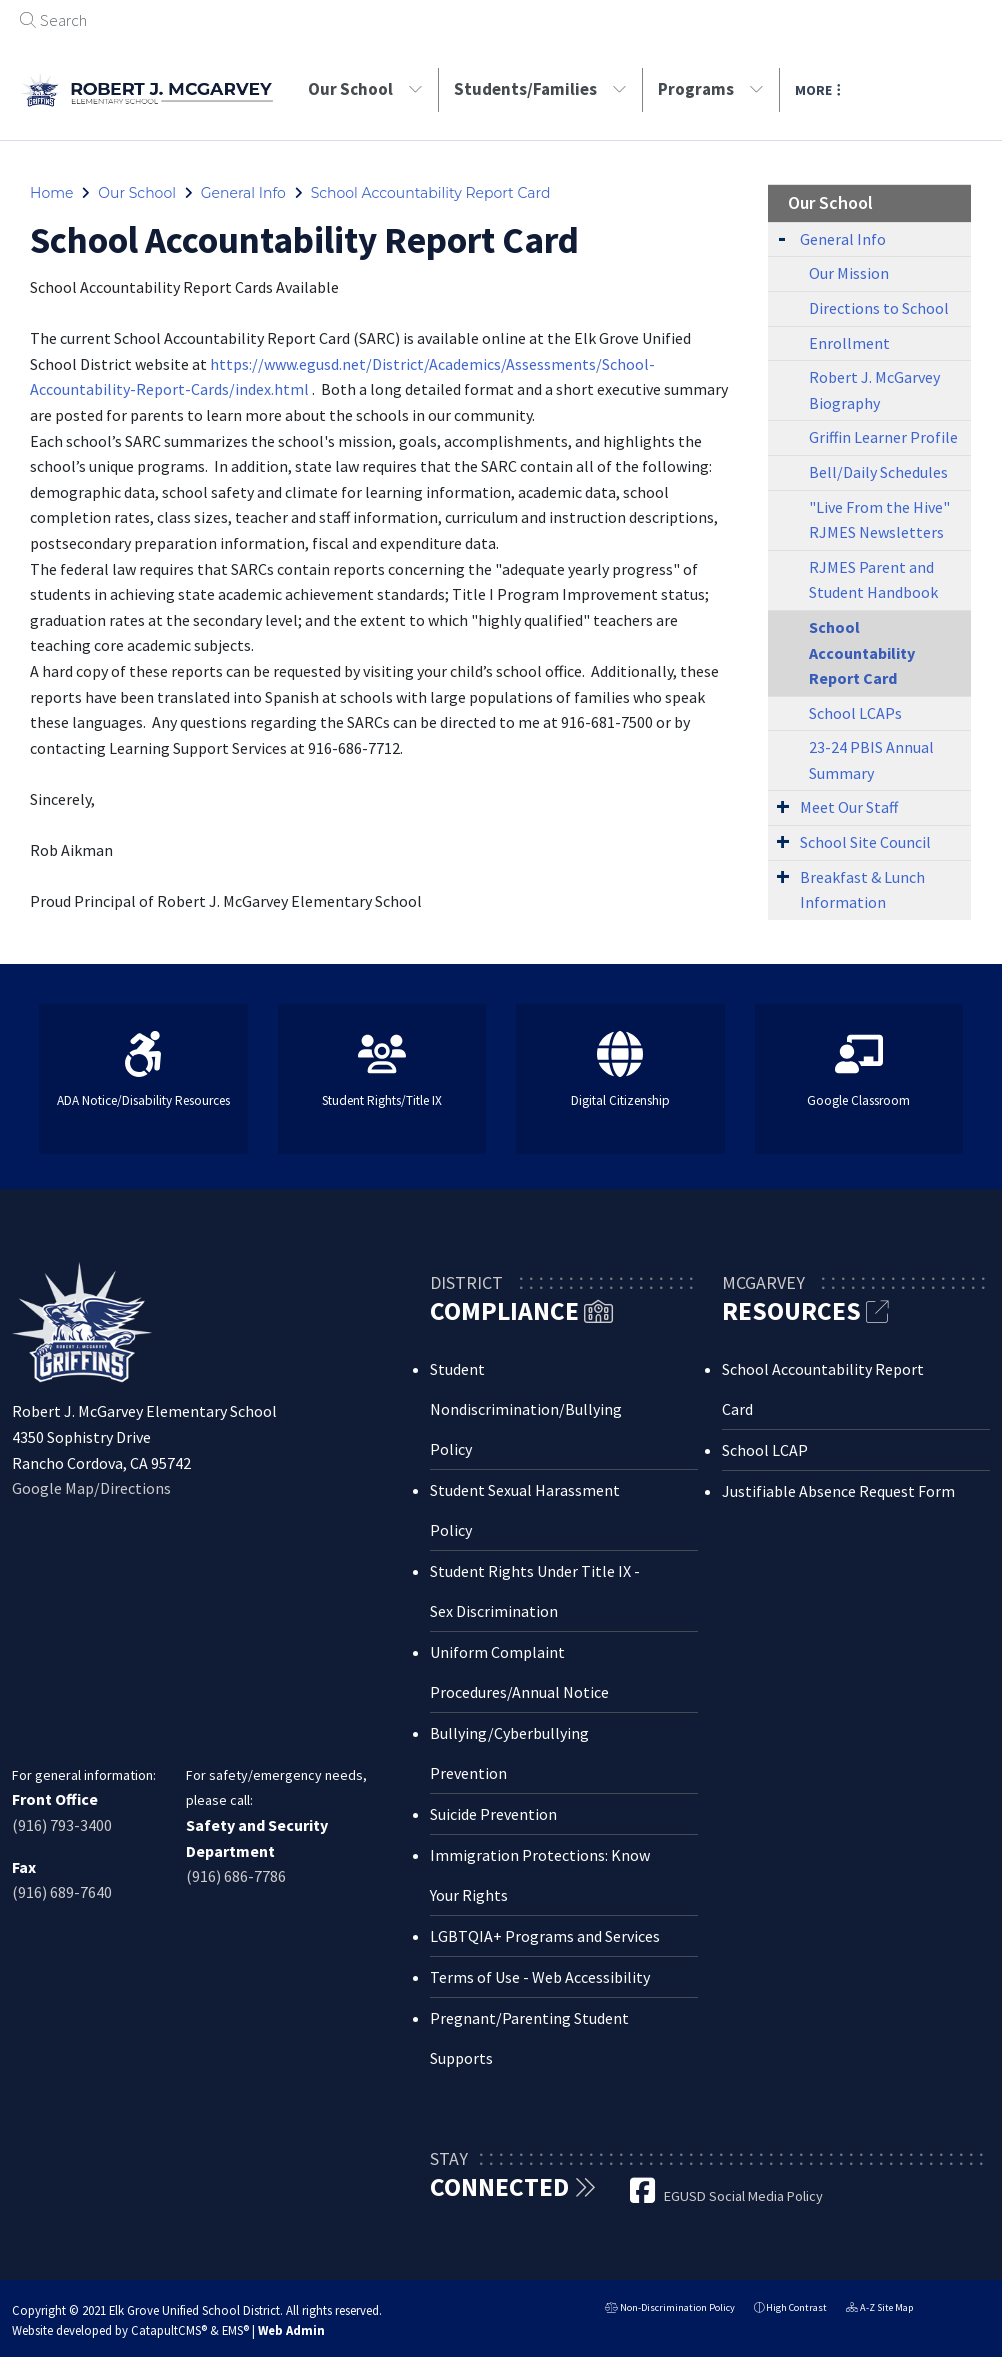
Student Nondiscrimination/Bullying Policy (526, 1409)
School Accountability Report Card (431, 193)
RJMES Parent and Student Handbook (873, 580)
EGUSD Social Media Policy (743, 2196)
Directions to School (879, 308)
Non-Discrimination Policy (670, 2309)
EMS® (235, 2330)
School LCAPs (855, 713)
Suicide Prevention (493, 1814)
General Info (243, 193)
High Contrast (796, 2307)
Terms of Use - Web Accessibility (540, 1977)
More (818, 90)
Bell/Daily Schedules (878, 472)
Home (51, 193)
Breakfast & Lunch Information (862, 890)
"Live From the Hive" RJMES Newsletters (879, 520)
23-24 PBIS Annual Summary (871, 760)
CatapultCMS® (169, 2330)
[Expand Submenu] (782, 237)
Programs (711, 89)
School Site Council (865, 842)
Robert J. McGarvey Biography (874, 390)
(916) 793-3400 (62, 1825)
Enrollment (849, 343)
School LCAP (765, 1450)
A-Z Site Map (879, 2309)
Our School (365, 89)
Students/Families (540, 89)
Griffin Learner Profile (883, 437)
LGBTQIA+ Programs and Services (545, 1936)
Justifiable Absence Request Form (838, 1491)
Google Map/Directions (91, 1488)
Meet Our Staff (849, 807)
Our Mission (849, 273)
